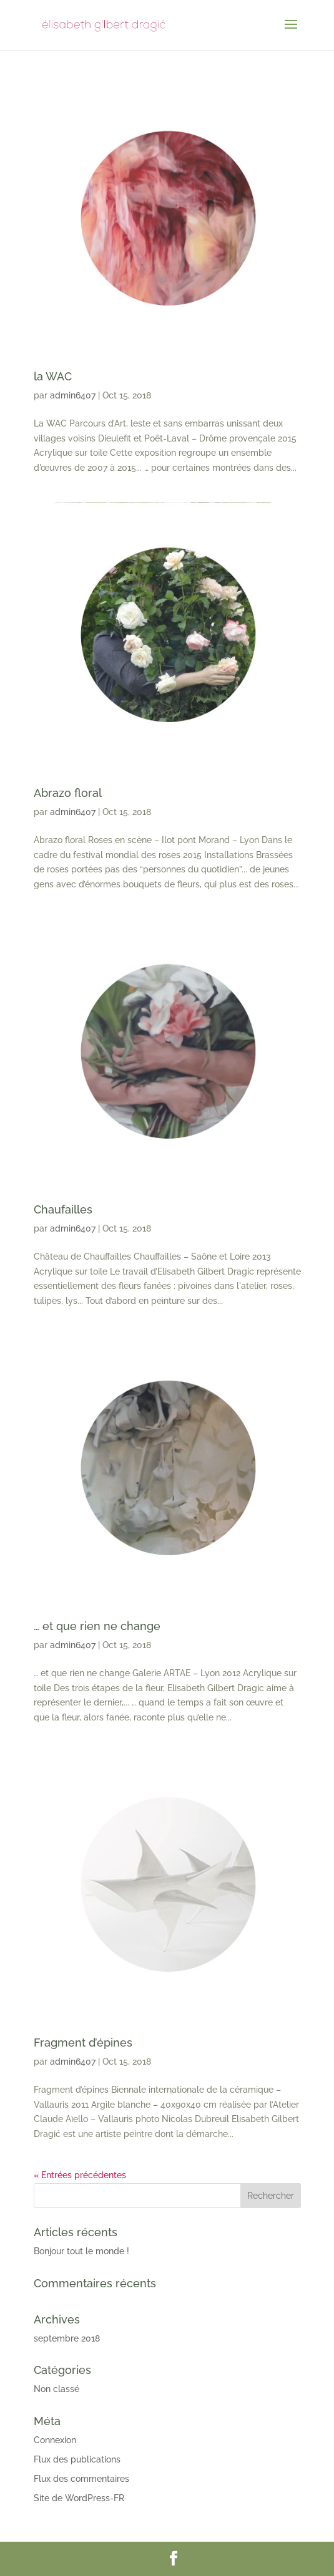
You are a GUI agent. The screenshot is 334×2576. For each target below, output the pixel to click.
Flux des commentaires (81, 2479)
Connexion (55, 2440)
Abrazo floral (68, 792)
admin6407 (73, 395)
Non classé (56, 2389)
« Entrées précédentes (80, 2175)
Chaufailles (63, 1209)
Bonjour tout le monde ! (81, 2251)
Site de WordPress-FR (79, 2498)
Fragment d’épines (83, 2042)
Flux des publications (77, 2459)
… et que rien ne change (97, 1626)
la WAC (53, 376)
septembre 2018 (67, 2338)
